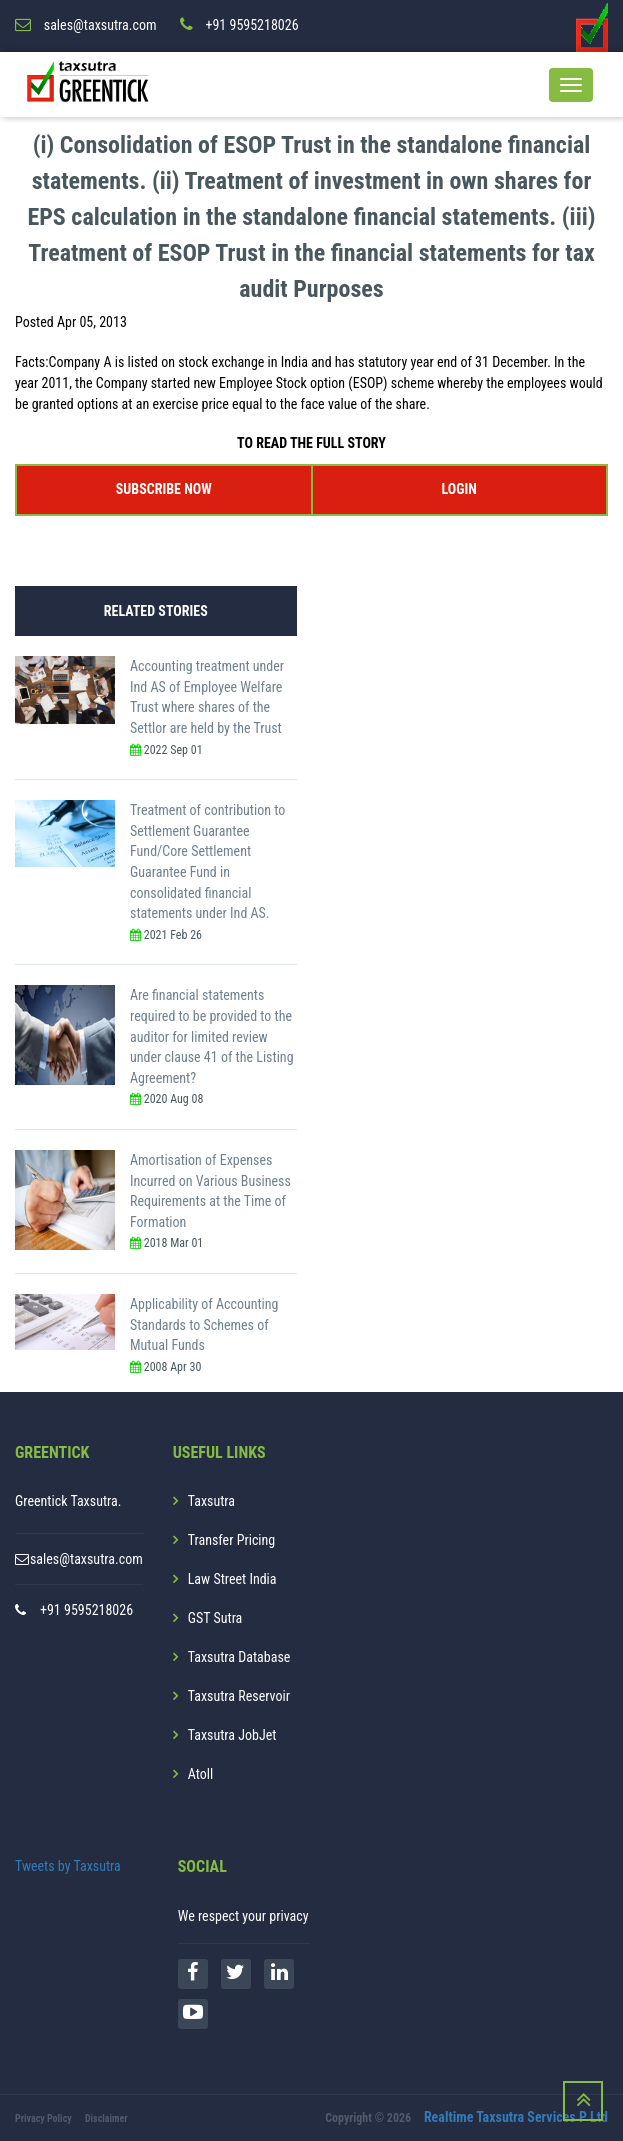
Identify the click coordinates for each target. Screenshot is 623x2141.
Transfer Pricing (232, 1540)
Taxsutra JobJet (232, 1735)
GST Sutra (215, 1618)
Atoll (200, 1774)
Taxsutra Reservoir (239, 1696)
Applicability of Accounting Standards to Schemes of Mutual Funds (204, 1324)
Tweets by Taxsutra (68, 1866)
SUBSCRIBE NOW (164, 489)
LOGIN (459, 489)
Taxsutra (211, 1501)
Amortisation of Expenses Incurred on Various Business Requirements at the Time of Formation (210, 1191)
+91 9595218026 (86, 1610)
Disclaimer (106, 2118)
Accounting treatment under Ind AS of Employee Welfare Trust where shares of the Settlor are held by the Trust (207, 697)
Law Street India (232, 1579)
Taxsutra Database (239, 1657)
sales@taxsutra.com (86, 1559)
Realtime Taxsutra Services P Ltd (516, 2117)
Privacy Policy (43, 2118)
